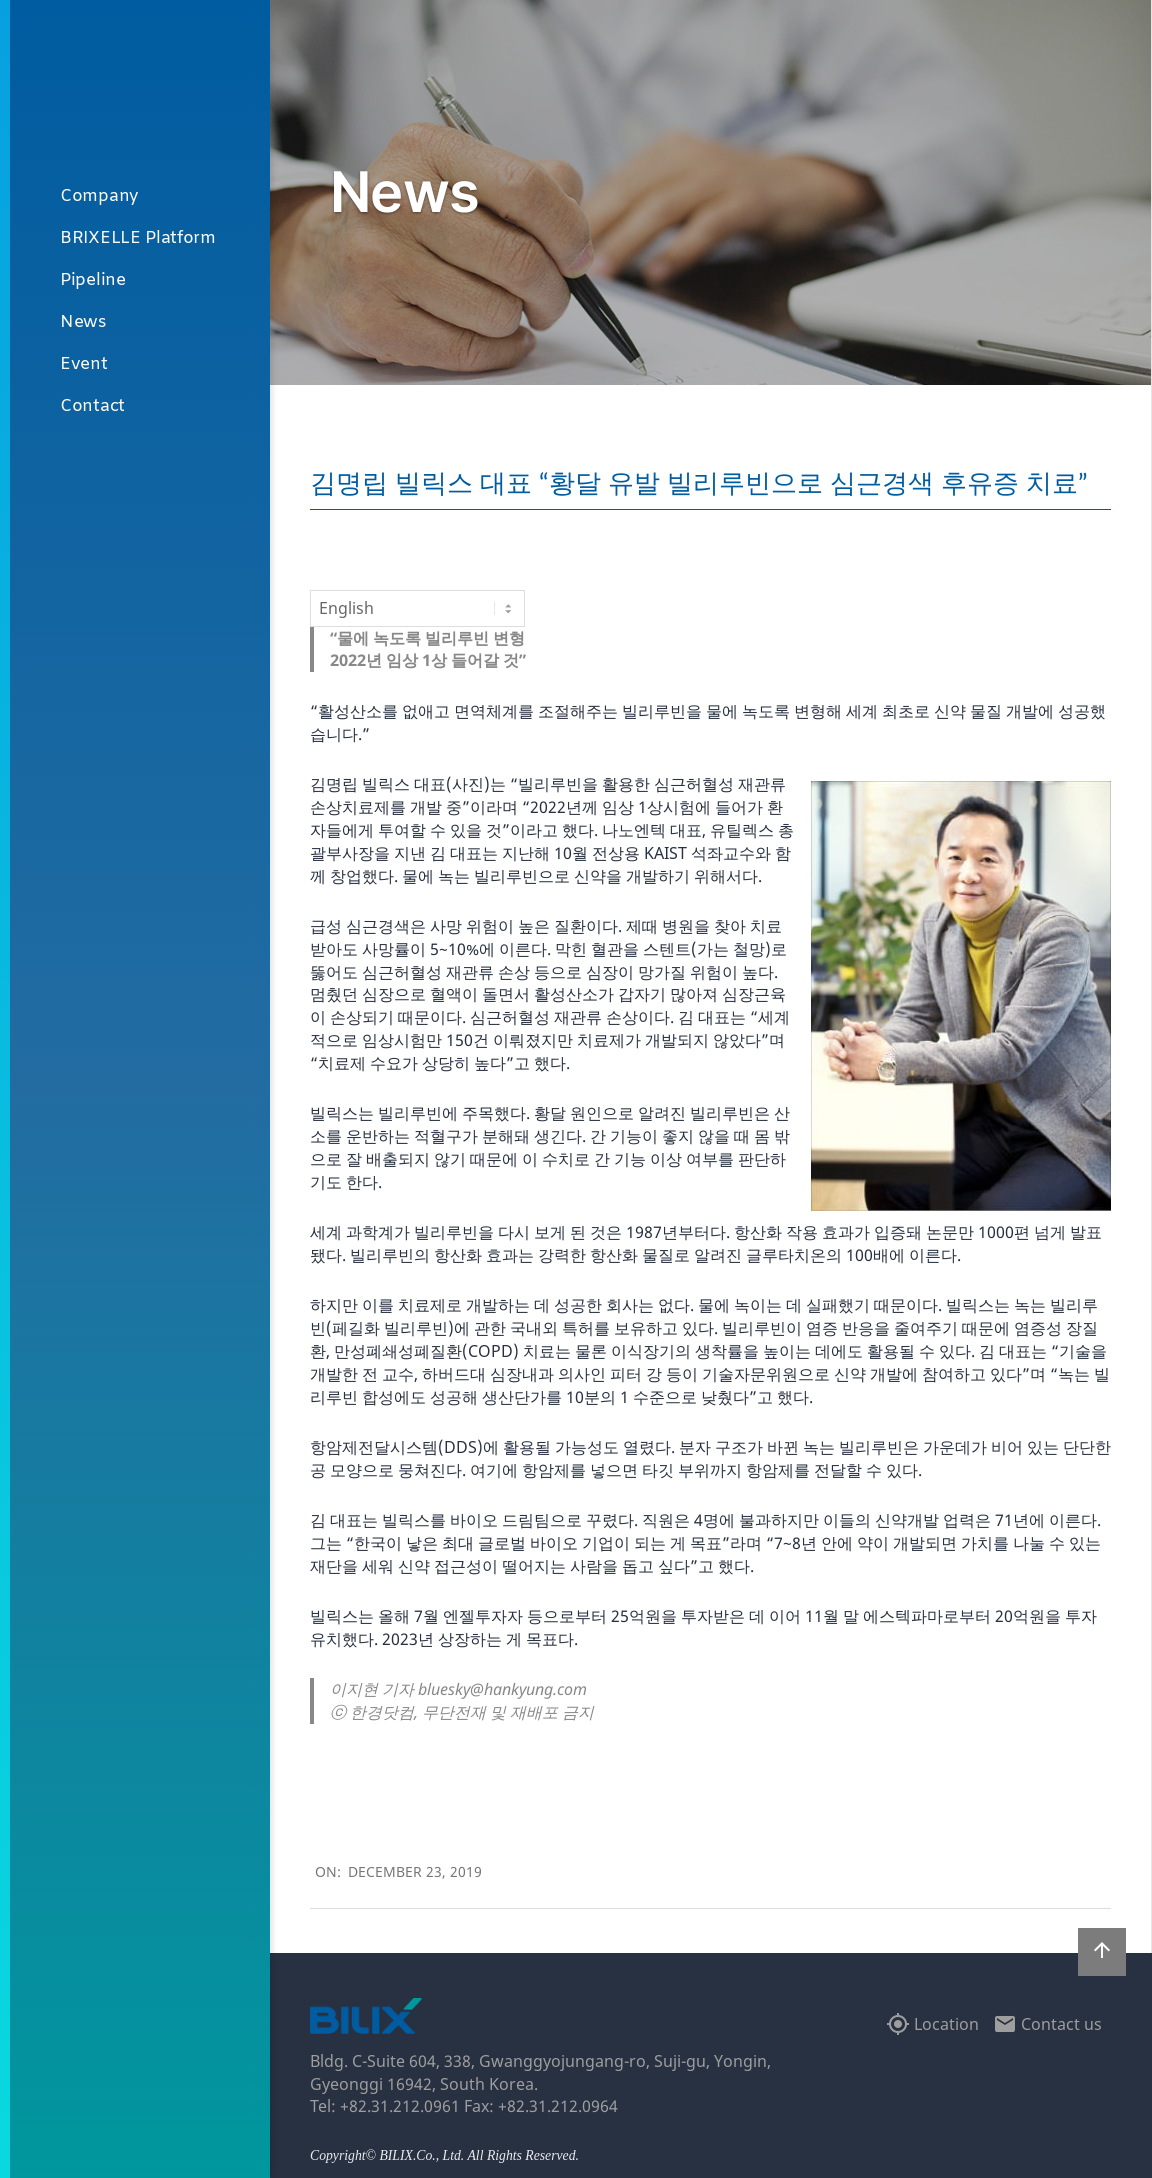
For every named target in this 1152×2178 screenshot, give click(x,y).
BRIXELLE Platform (138, 238)
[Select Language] (417, 608)
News (83, 322)
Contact (92, 406)
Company (99, 196)
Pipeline (93, 280)
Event (84, 364)
